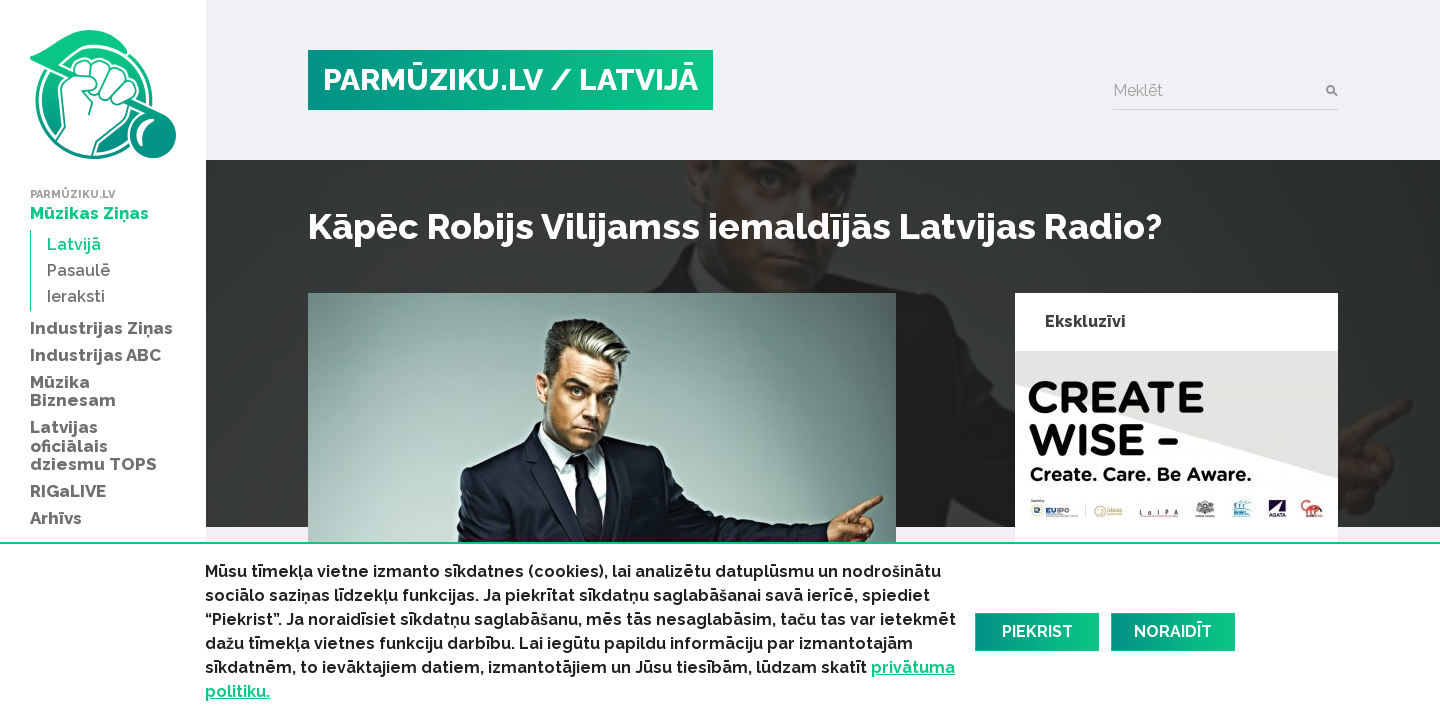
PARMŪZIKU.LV (433, 79)
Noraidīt (1173, 631)
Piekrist (1037, 631)
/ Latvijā (624, 79)
